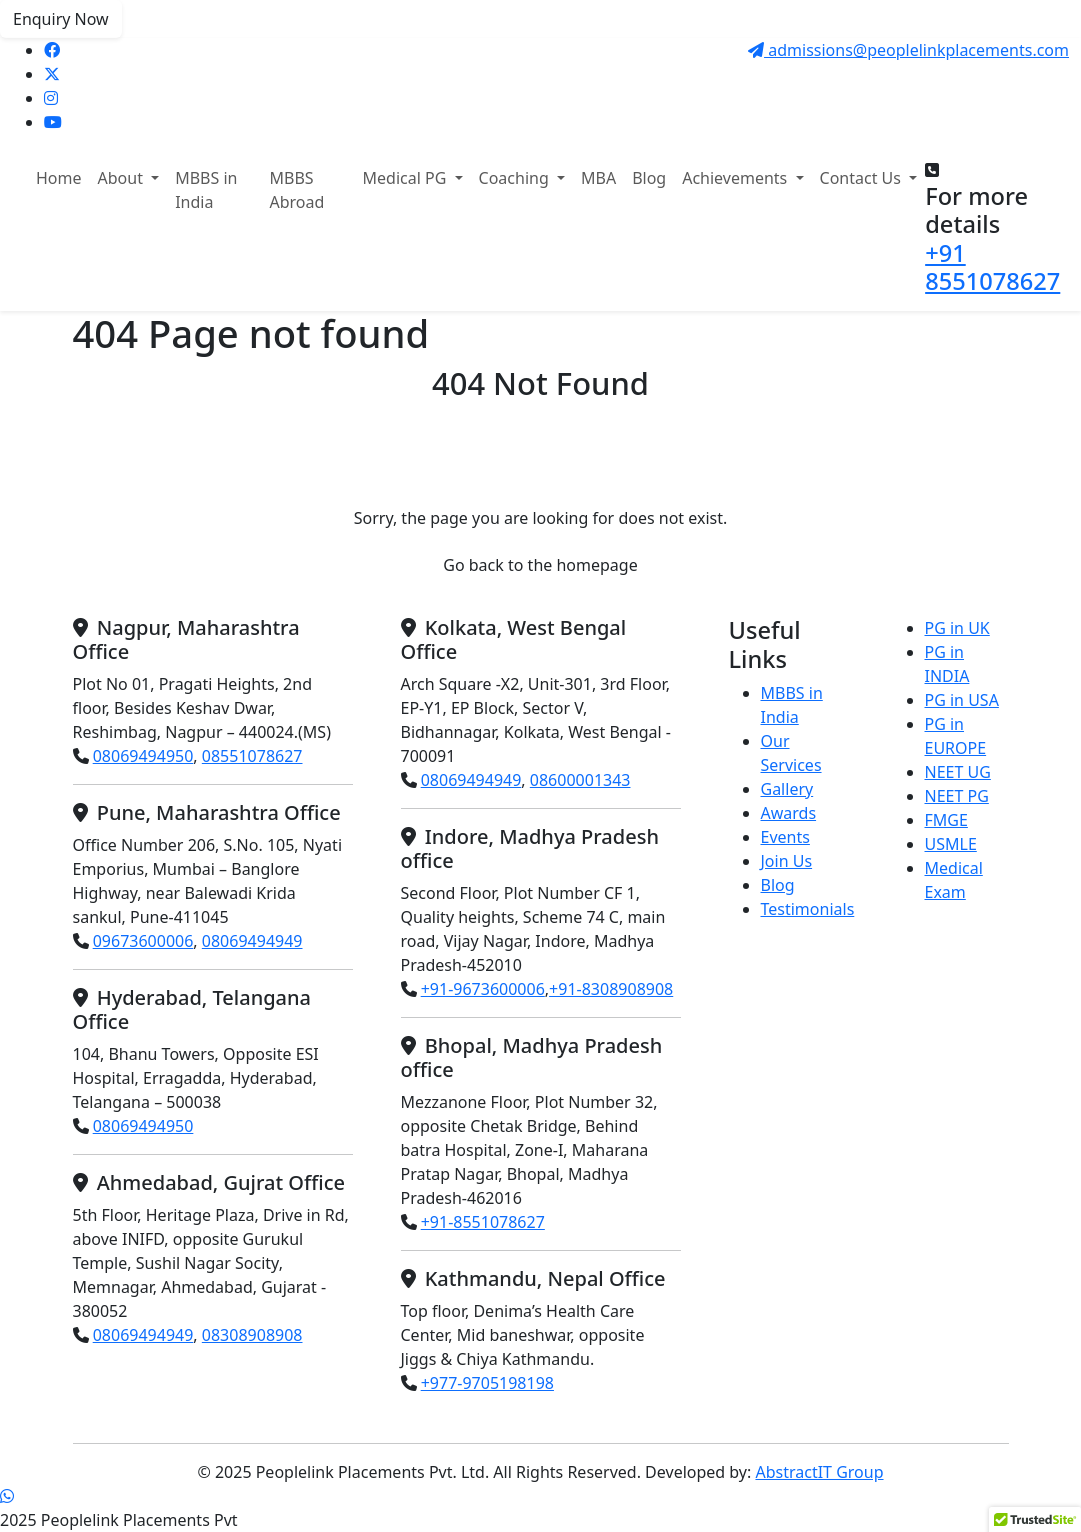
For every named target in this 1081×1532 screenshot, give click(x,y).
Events (785, 837)
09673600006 (143, 941)
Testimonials (808, 909)
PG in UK (957, 628)
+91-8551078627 (483, 1222)
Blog (649, 178)
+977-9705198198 (487, 1383)
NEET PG (957, 796)
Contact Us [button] (863, 178)
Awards (789, 813)
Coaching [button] (516, 178)
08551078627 (252, 756)
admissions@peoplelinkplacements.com (908, 50)
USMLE (951, 844)
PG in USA (962, 700)
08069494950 (143, 756)
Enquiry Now (61, 19)
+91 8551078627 (992, 267)
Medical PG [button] (407, 178)
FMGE (946, 820)
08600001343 (580, 780)
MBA (598, 178)
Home (59, 178)
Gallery (787, 789)
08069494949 (252, 941)
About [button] (123, 178)
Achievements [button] (736, 178)
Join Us (787, 861)
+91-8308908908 (611, 989)
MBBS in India (206, 190)
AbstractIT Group (819, 1472)
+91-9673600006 (483, 989)
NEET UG (958, 772)
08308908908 (252, 1335)
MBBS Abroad (296, 190)
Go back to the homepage (540, 565)
